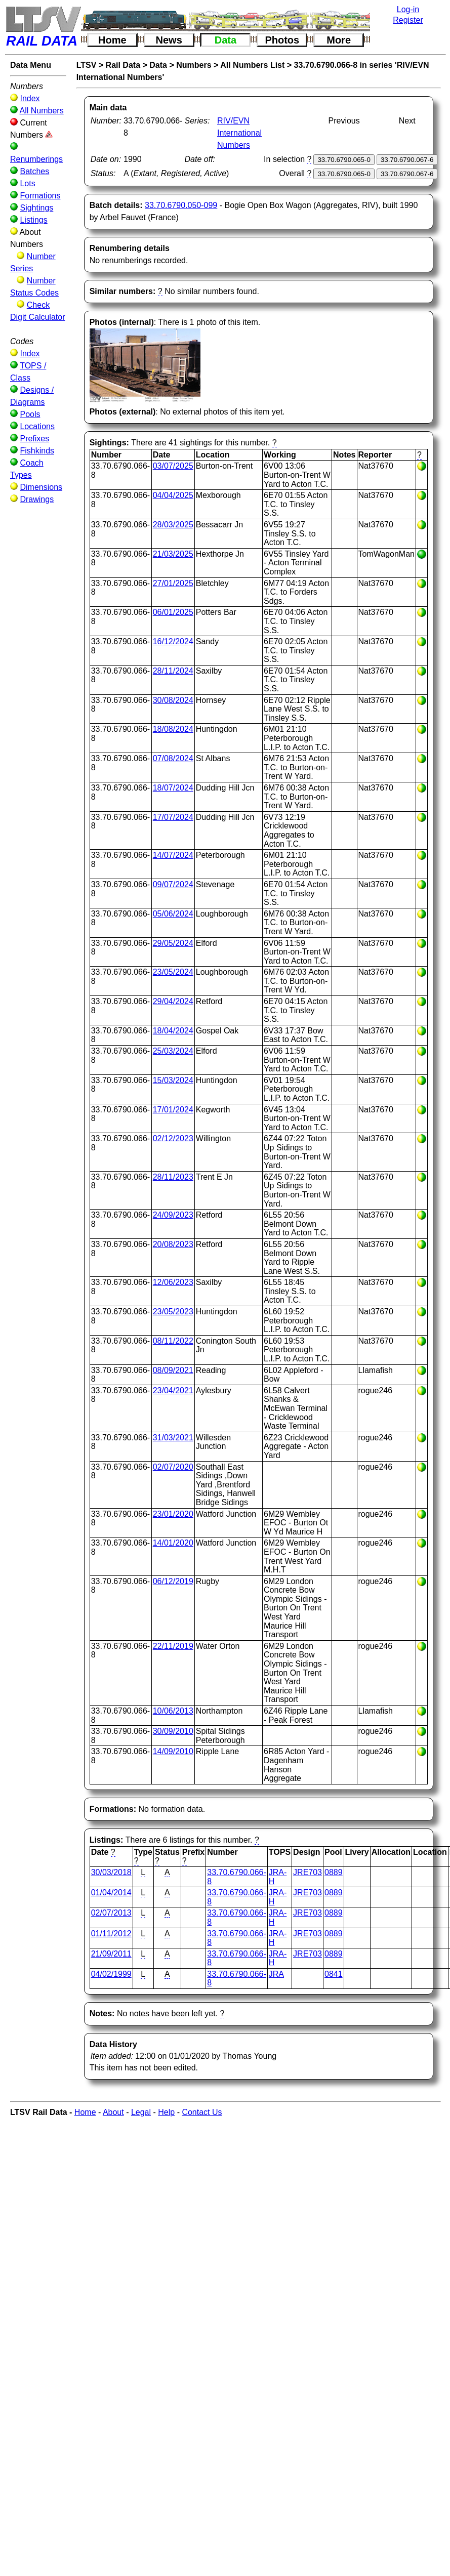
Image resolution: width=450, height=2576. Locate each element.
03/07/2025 (173, 466)
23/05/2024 (173, 972)
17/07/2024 (173, 817)
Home (112, 40)
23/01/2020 (173, 1514)
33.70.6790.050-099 (181, 205)
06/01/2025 (173, 612)
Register (408, 20)
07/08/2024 (173, 758)
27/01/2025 (173, 583)
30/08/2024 (173, 700)
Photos (282, 40)
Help (166, 2112)
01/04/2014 (111, 1892)
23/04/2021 (173, 1390)
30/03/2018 (111, 1872)
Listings (33, 220)
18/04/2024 (173, 1030)
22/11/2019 (173, 1646)
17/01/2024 (173, 1109)
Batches (34, 171)
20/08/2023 (173, 1244)
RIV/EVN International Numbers (239, 132)
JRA (276, 1974)
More (338, 40)
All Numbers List (252, 65)
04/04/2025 (173, 495)
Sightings (36, 207)
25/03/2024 (173, 1051)
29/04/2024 (173, 1001)
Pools (30, 414)
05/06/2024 (173, 913)
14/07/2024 (173, 855)
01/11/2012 (111, 1933)
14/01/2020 (173, 1543)
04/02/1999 (111, 1974)
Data (225, 40)
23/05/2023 (173, 1311)
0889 (333, 1872)
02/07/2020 (173, 1467)
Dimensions (41, 487)
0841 (333, 1974)
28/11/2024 (173, 671)
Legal (141, 2112)
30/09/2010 (173, 1731)
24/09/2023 (173, 1215)
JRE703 (307, 1872)
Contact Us (202, 2112)
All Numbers (42, 110)
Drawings (37, 499)
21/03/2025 (173, 554)
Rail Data (123, 65)
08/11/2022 (173, 1341)
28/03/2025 (173, 524)
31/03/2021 (173, 1437)
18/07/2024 (173, 787)
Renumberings (36, 159)
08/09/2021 (173, 1370)
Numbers (193, 65)
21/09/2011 (111, 1953)
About (113, 2112)
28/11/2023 (173, 1177)
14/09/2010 (173, 1751)
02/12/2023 (173, 1138)
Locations (37, 426)
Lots (27, 183)
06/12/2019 (173, 1581)
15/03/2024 (173, 1080)
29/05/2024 (173, 943)
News (169, 40)
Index (29, 98)
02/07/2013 (111, 1912)
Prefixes (34, 438)
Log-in (408, 9)
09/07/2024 (173, 884)
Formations (40, 195)
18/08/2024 (173, 729)
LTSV (86, 65)
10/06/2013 (173, 1711)
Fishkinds (37, 450)
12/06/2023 (173, 1282)
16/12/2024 (173, 641)
